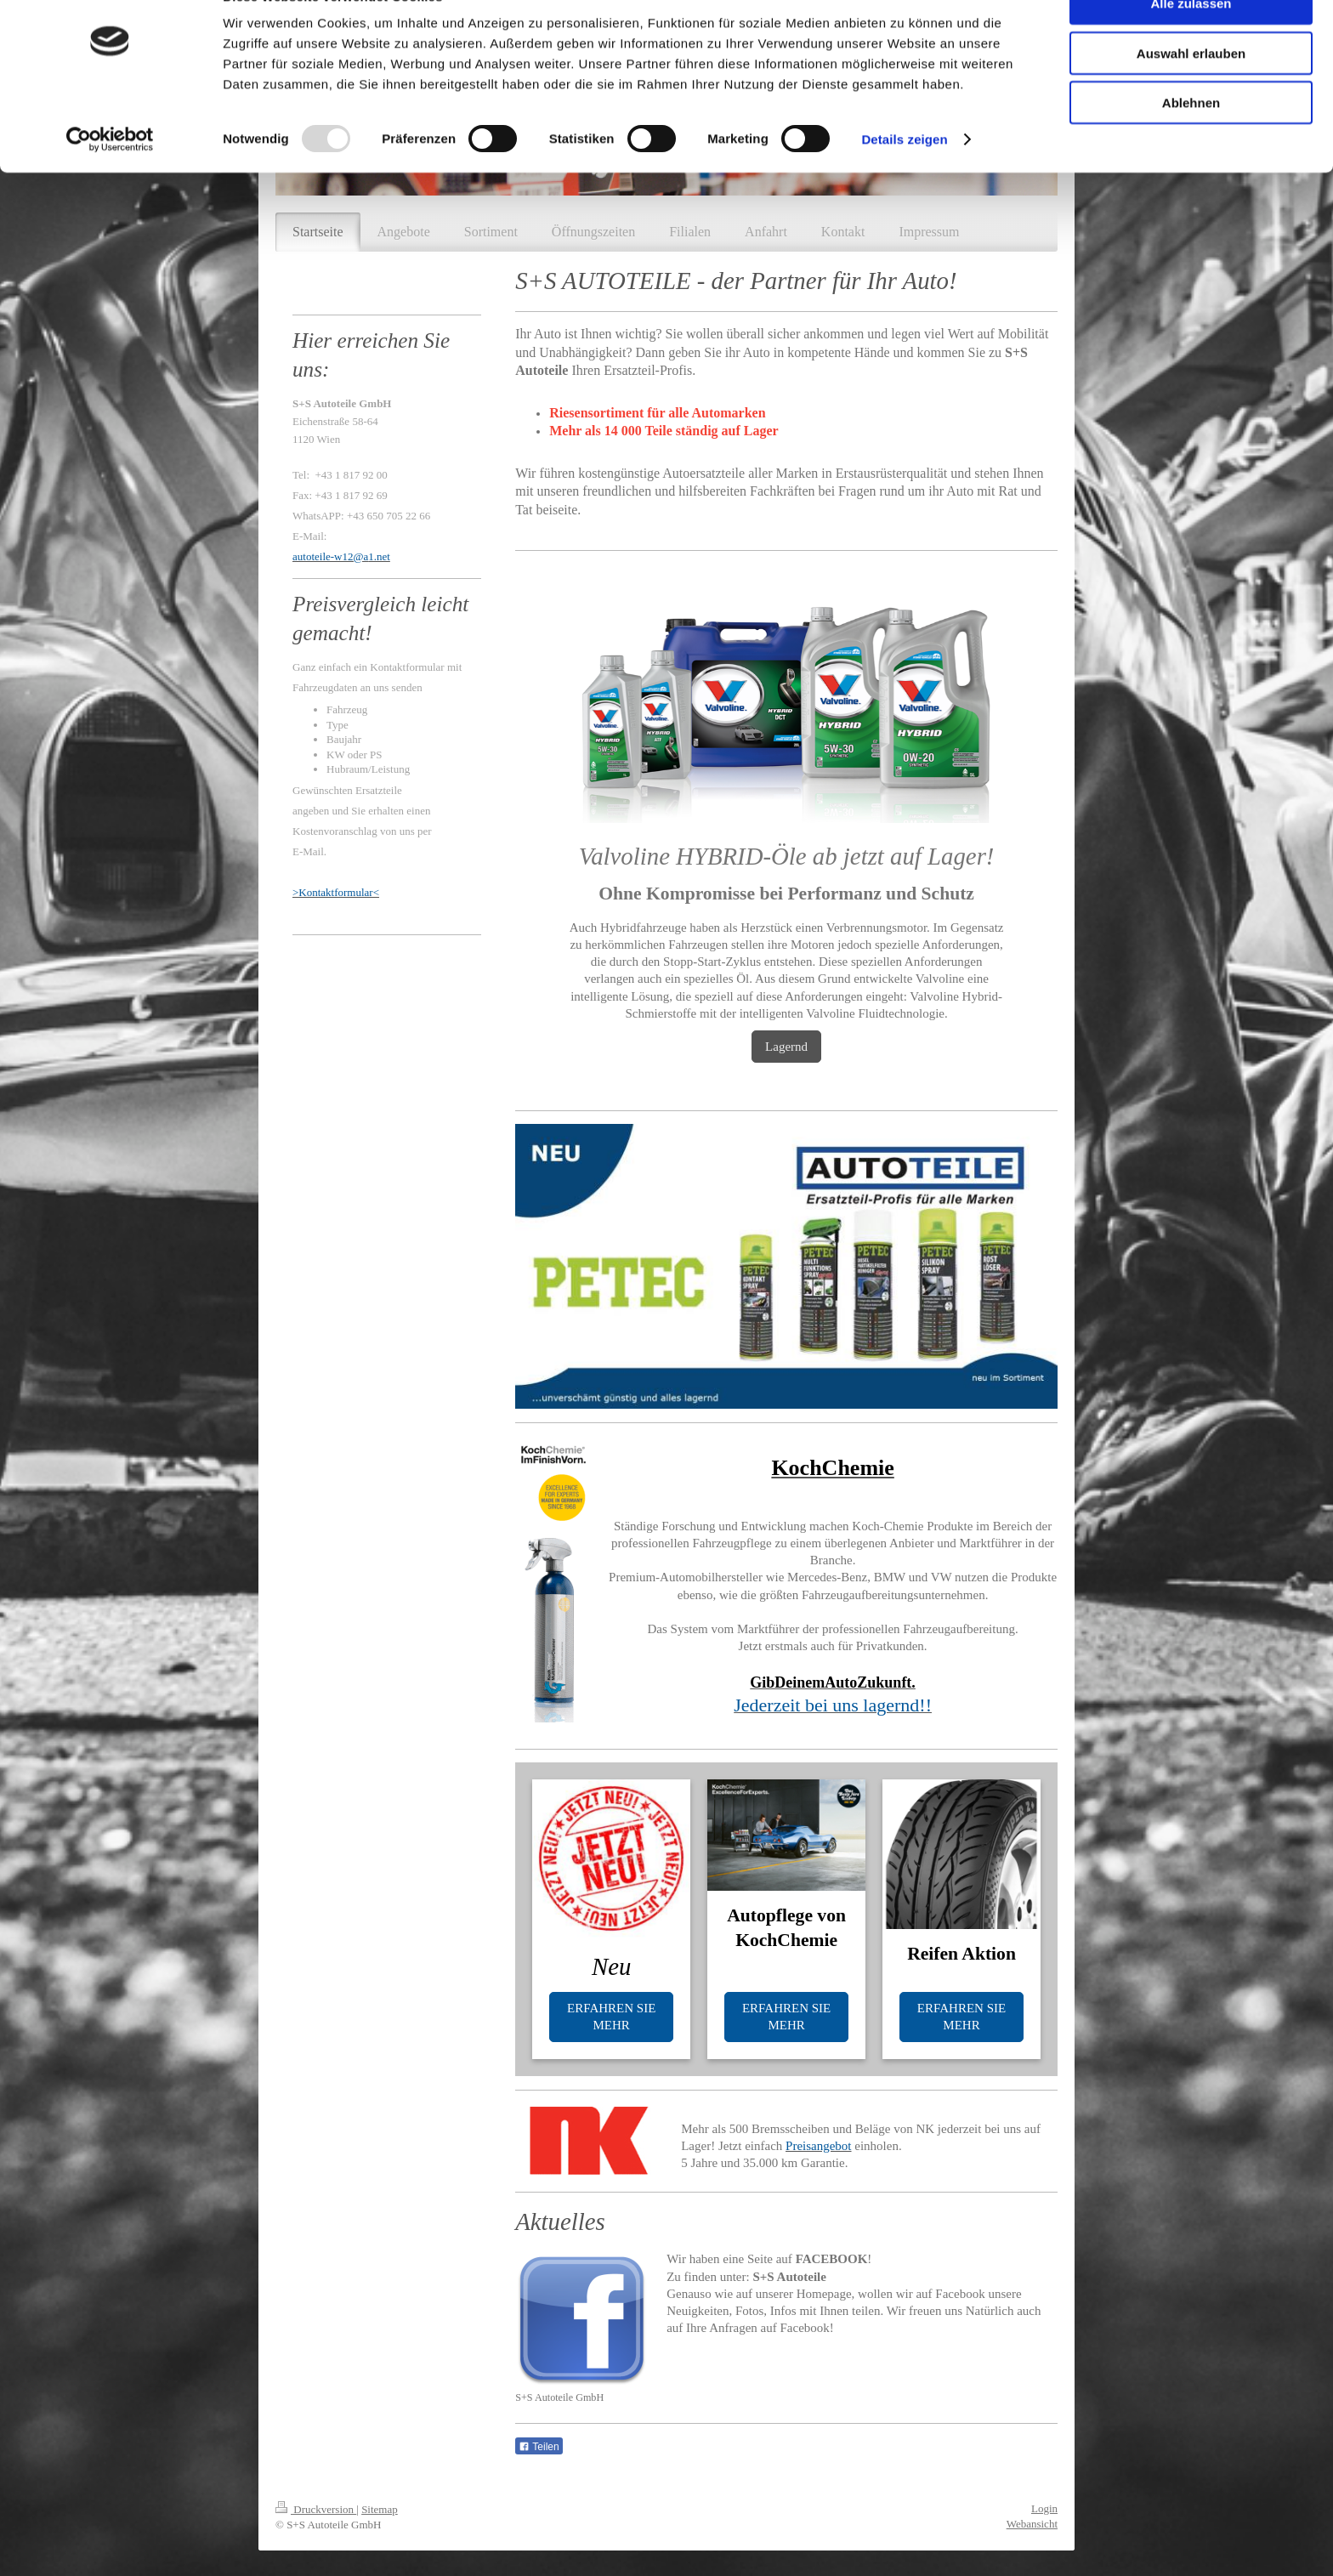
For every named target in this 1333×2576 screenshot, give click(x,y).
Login (1044, 2508)
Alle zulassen (1190, 42)
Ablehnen (1191, 141)
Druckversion (315, 2509)
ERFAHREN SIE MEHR (611, 2016)
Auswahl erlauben (1191, 92)
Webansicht (1032, 2523)
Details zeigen (904, 178)
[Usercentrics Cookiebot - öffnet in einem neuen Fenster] (110, 178)
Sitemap (379, 2509)
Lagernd (786, 1046)
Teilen (539, 2447)
